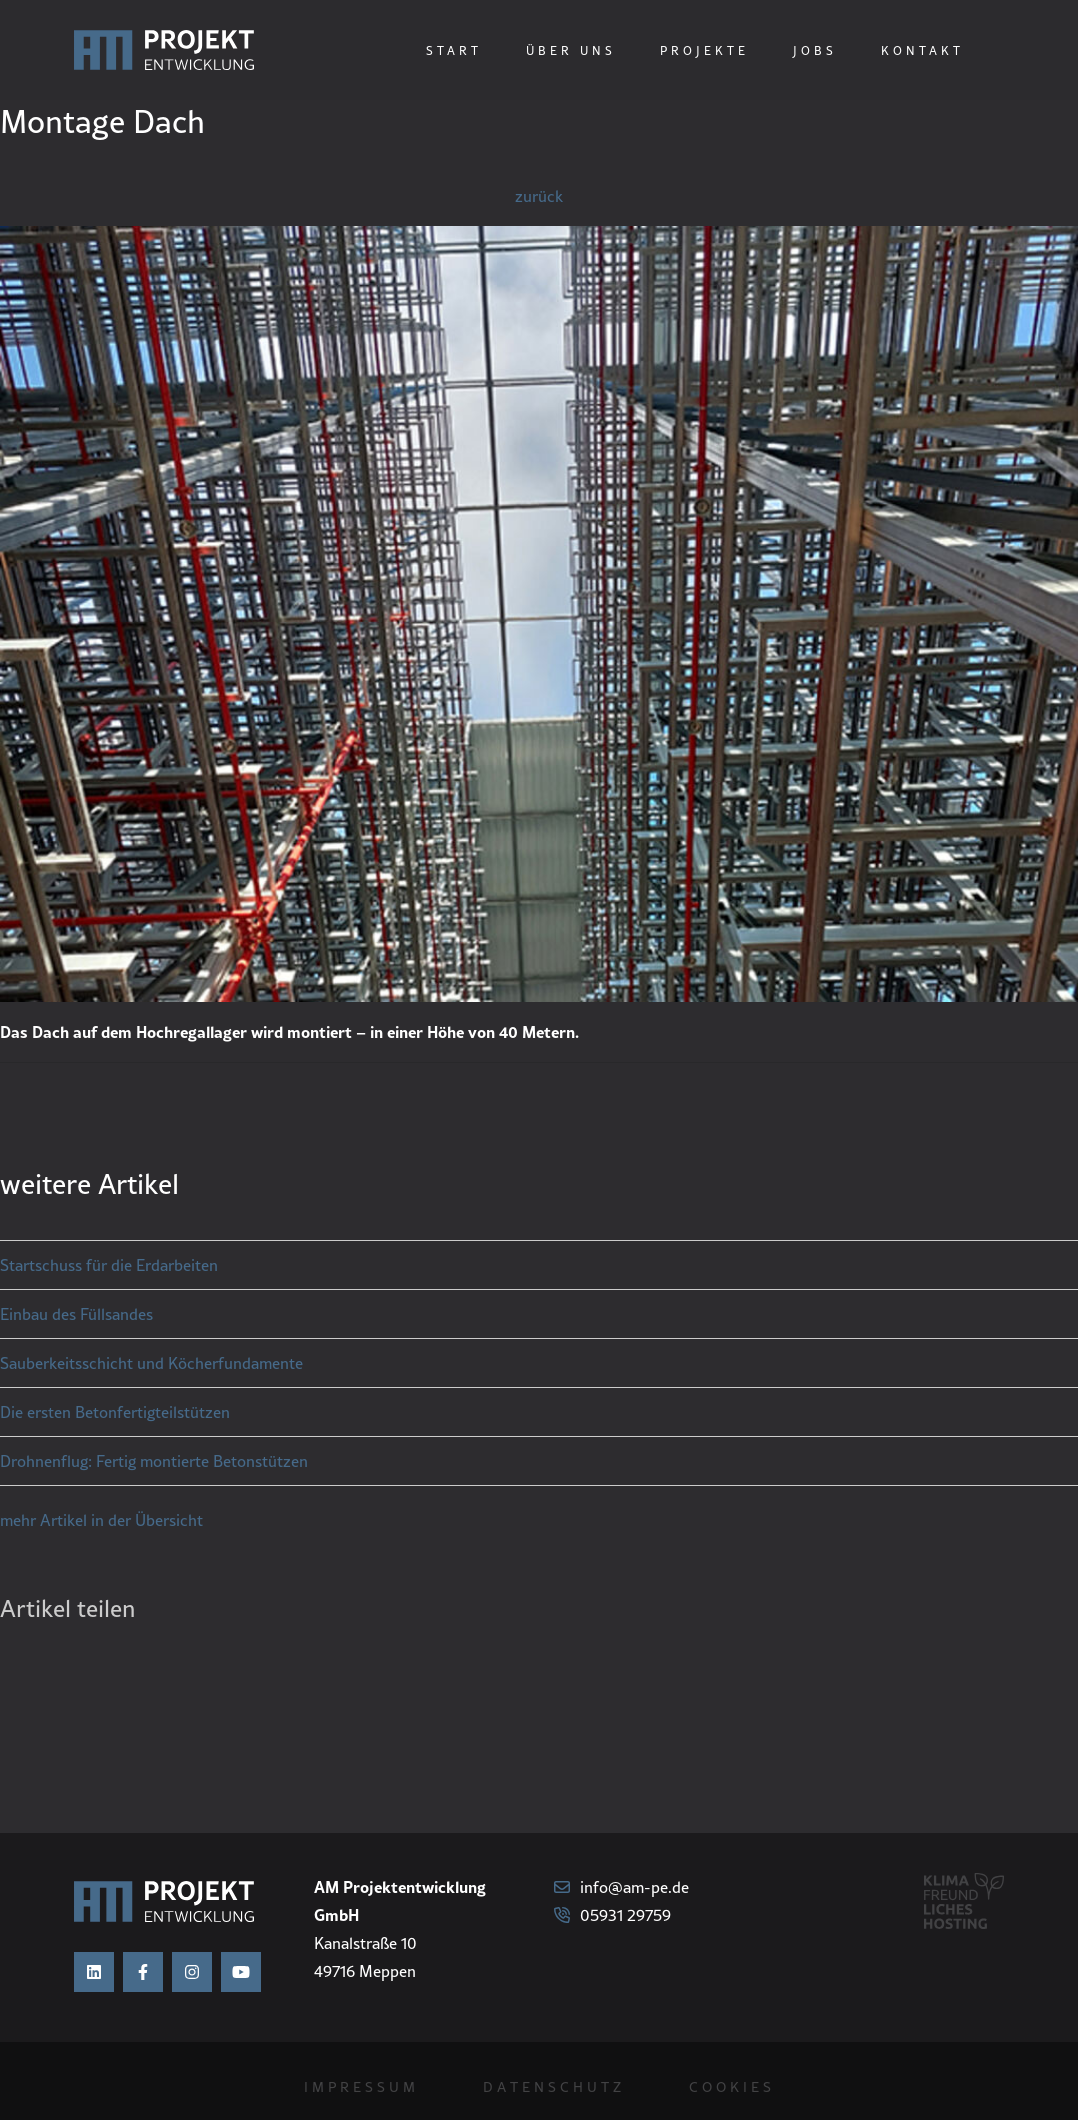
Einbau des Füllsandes (76, 1314)
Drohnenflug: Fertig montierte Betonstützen (154, 1461)
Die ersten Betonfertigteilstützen (115, 1412)
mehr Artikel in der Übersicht (101, 1520)
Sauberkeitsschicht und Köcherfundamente (151, 1363)
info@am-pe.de (621, 1887)
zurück (539, 196)
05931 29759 (612, 1915)
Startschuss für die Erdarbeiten (109, 1265)
